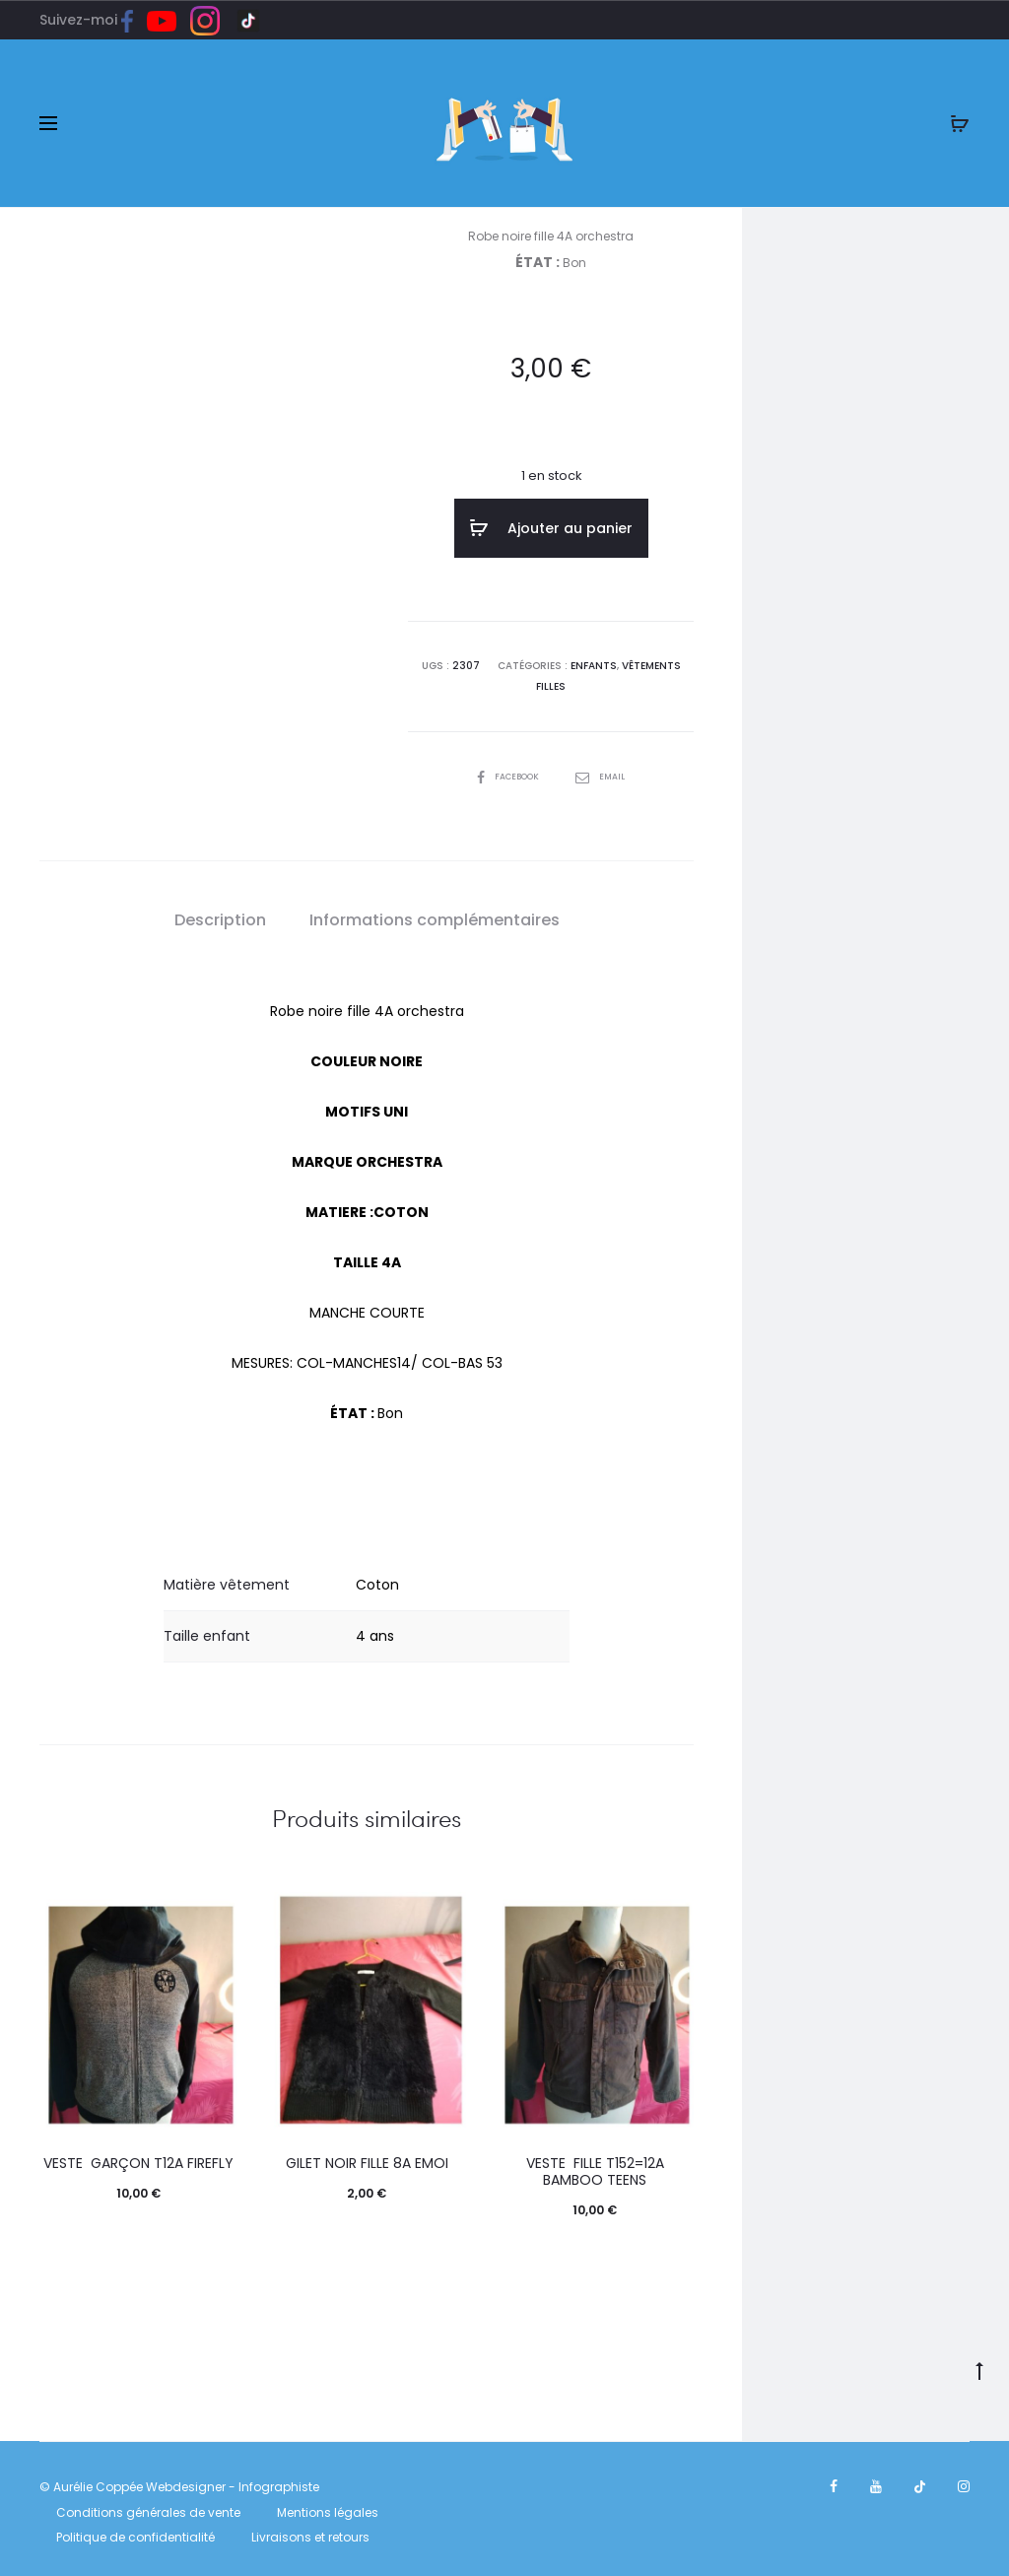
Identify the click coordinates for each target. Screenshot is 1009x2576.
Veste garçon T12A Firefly (138, 2157)
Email (604, 771)
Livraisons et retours (310, 2531)
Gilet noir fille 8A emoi (367, 2157)
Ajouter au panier (551, 528)
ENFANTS (594, 661)
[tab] (220, 915)
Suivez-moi (93, 20)
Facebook (507, 771)
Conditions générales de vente (148, 2506)
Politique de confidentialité (135, 2531)
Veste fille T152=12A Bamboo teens (595, 2165)
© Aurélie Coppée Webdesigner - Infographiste (179, 2481)
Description (220, 915)
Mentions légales (327, 2506)
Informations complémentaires (434, 915)
